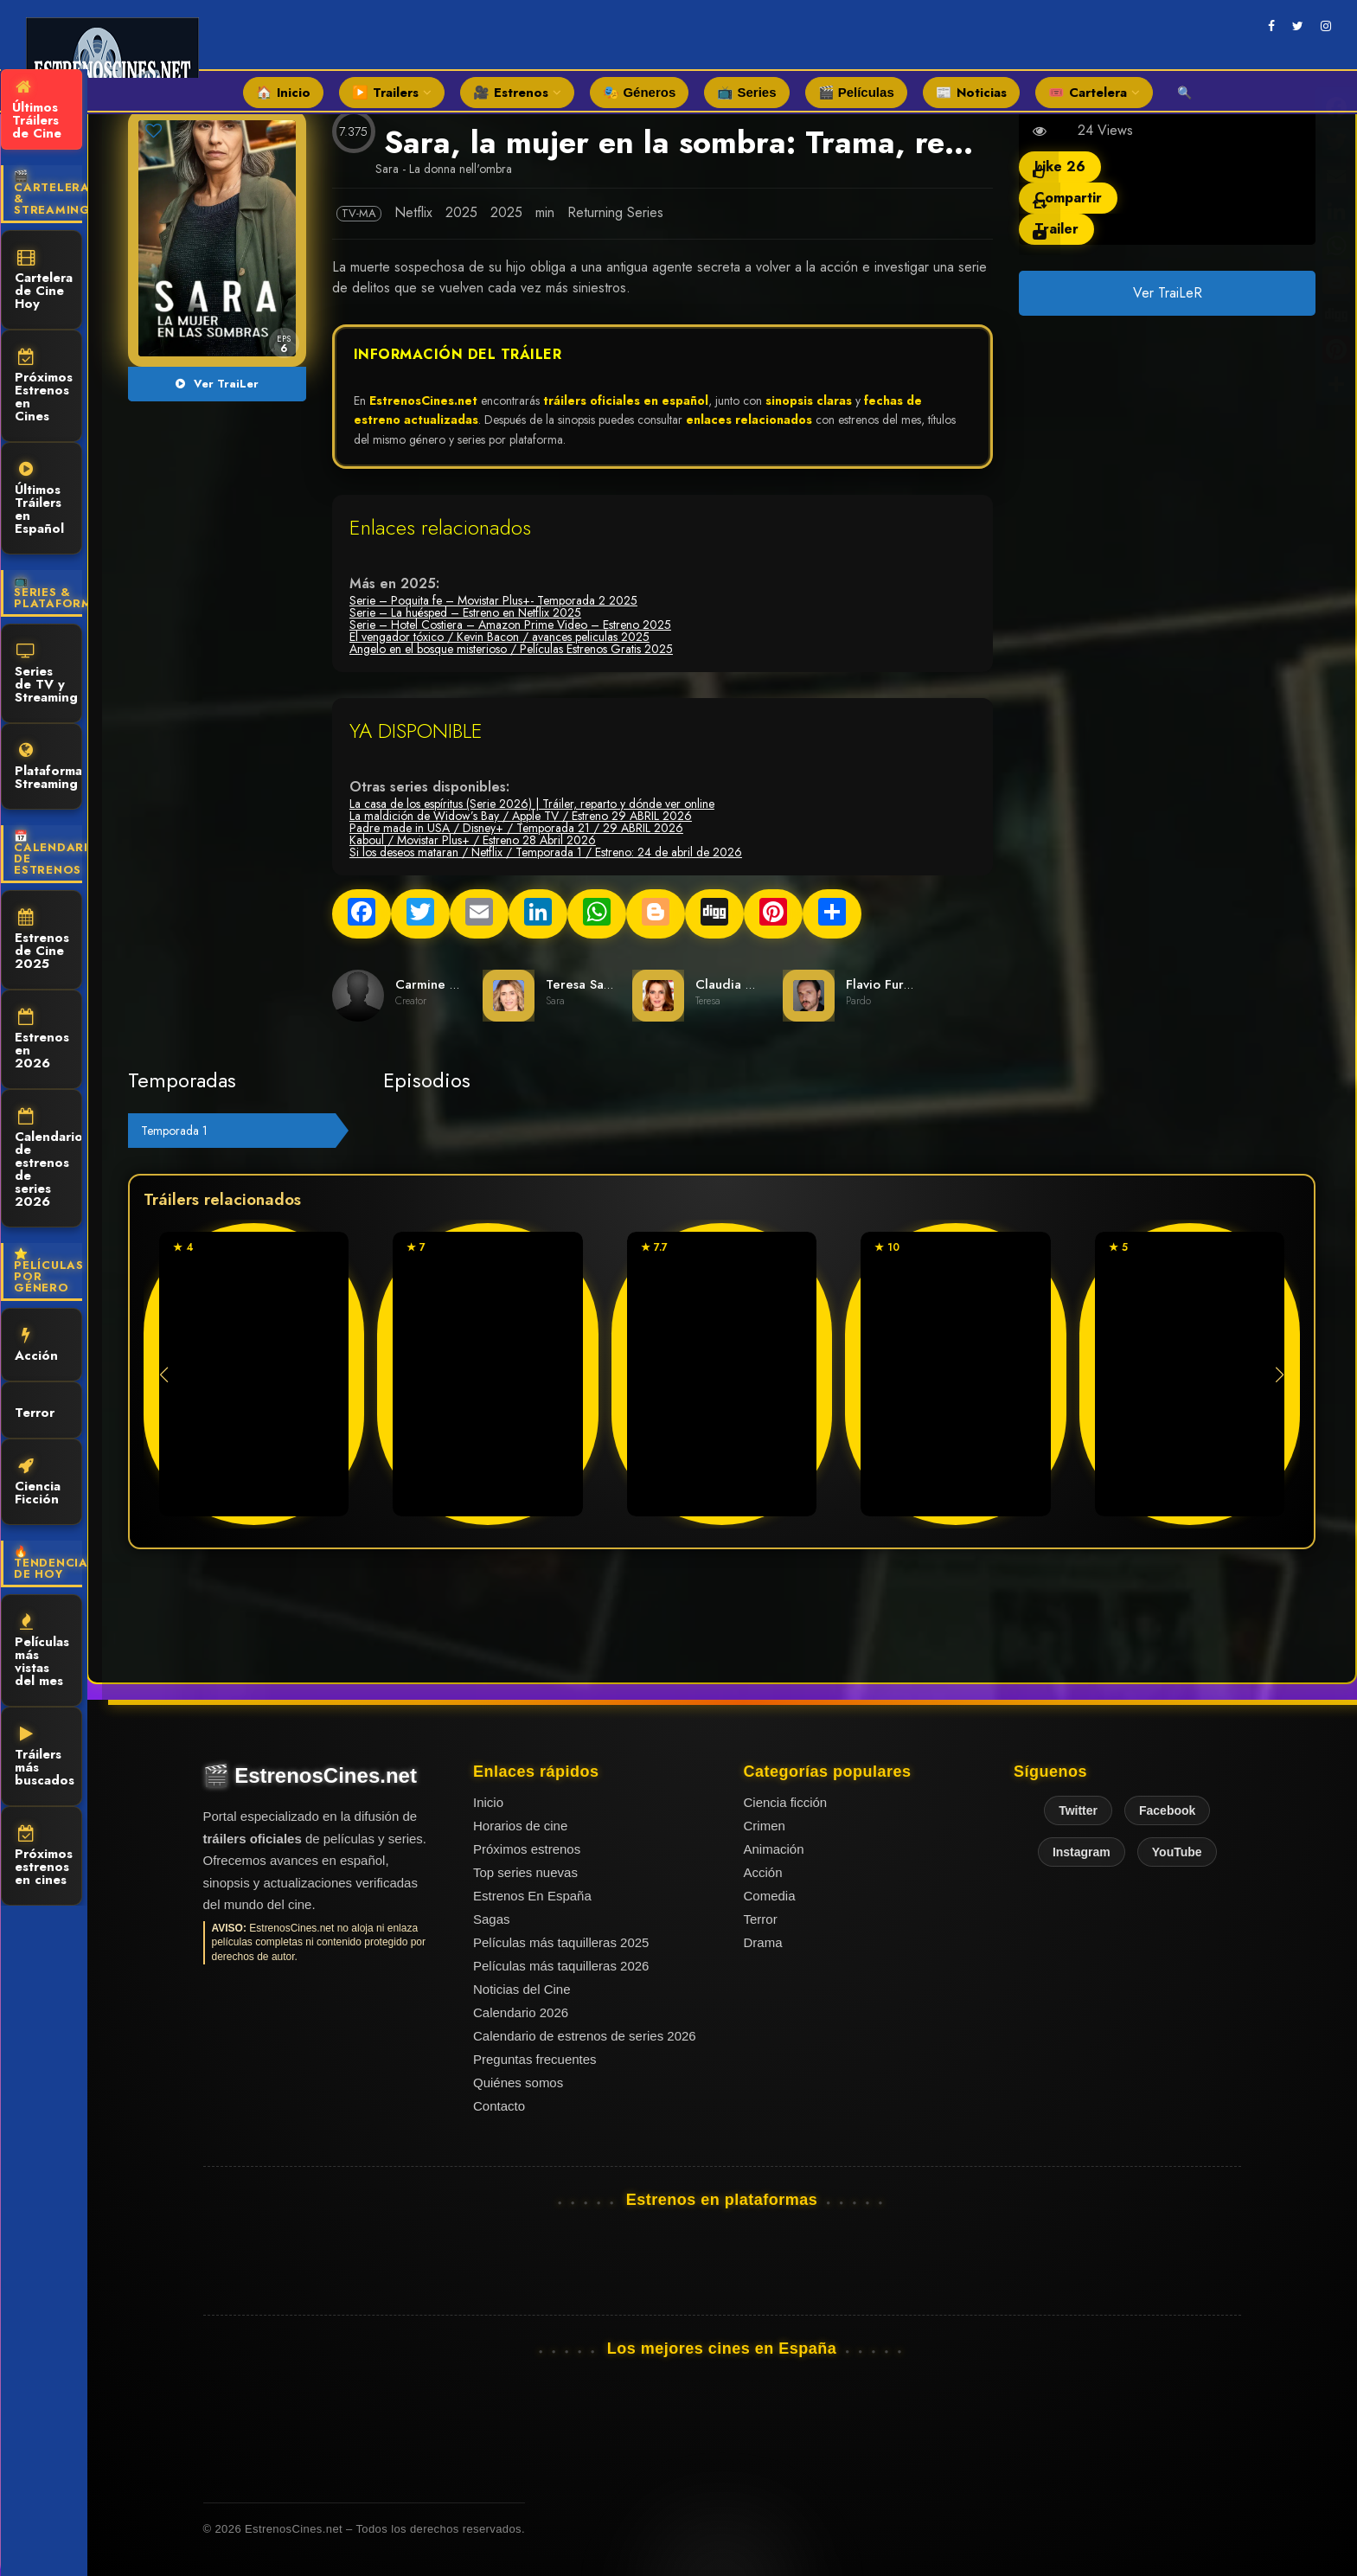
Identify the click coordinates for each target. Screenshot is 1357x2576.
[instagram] (1326, 26)
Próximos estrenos (526, 1849)
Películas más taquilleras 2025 (561, 1942)
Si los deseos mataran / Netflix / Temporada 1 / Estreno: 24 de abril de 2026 (545, 852)
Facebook (1167, 1810)
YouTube (1177, 1852)
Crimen (764, 1825)
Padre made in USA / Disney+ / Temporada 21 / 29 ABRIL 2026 (516, 827)
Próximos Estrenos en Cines (44, 387)
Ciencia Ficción (38, 1483)
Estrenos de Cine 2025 (42, 941)
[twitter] (1297, 26)
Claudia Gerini (739, 984)
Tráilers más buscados (44, 1758)
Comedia (770, 1895)
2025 (461, 212)
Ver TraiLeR (1166, 293)
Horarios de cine (520, 1825)
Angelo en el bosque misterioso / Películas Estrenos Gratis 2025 (511, 648)
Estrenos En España (532, 1895)
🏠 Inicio (283, 92)
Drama (763, 1942)
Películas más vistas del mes (42, 1651)
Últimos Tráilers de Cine (36, 111)
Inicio (488, 1802)
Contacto (499, 2106)
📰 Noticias (971, 92)
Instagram (1082, 1852)
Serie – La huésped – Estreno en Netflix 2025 (465, 612)
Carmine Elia (433, 984)
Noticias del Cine (522, 1989)
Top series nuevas (525, 1872)
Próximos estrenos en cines (44, 1857)
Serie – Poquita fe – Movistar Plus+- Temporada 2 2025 (493, 600)
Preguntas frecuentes (535, 2059)
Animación (774, 1849)
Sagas (491, 1919)
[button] (1279, 1374)
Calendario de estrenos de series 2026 (48, 1159)
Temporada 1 (174, 1130)
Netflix (413, 212)
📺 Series (746, 92)
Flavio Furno (882, 984)
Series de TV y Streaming (46, 675)
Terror (34, 1411)
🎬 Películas (856, 92)
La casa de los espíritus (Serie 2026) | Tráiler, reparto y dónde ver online (531, 803)
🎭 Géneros (639, 92)
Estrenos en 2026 (42, 1041)
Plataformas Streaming (48, 767)
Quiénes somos (518, 2082)
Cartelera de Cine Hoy (44, 281)
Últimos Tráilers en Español (39, 499)
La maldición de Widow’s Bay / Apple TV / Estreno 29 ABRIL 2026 (520, 815)
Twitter (1078, 1810)
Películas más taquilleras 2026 (561, 1965)
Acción (36, 1346)
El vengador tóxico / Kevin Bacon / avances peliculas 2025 (499, 636)
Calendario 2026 (520, 2012)
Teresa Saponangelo (606, 984)
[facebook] (1271, 26)
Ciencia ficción (786, 1802)
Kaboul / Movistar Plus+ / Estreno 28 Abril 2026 (472, 840)
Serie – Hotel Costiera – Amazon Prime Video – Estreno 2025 (510, 624)
